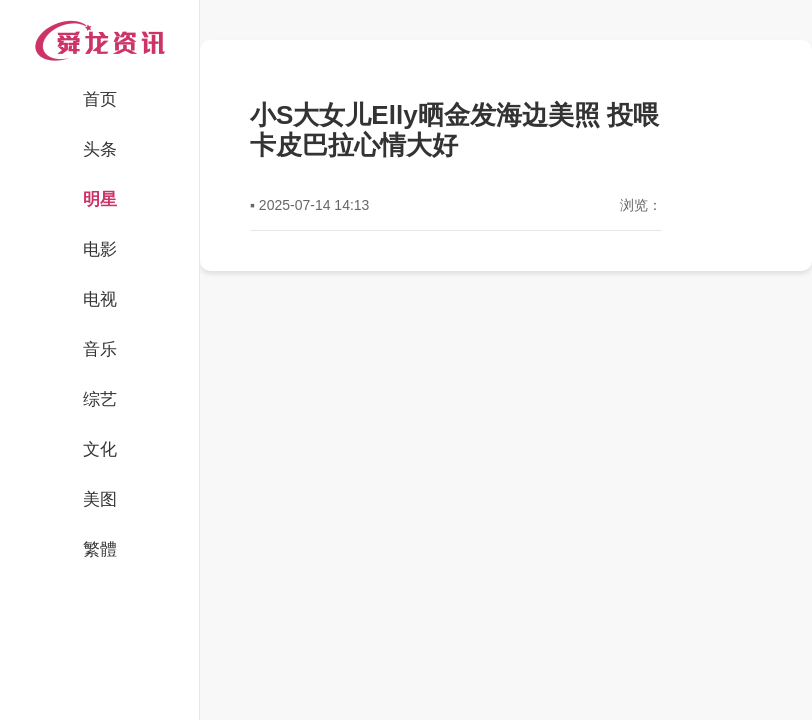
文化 (100, 449)
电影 (100, 249)
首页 (100, 99)
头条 (100, 149)
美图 (100, 499)
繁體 (100, 549)
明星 (100, 199)
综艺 (100, 399)
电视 (100, 299)
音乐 (100, 349)
